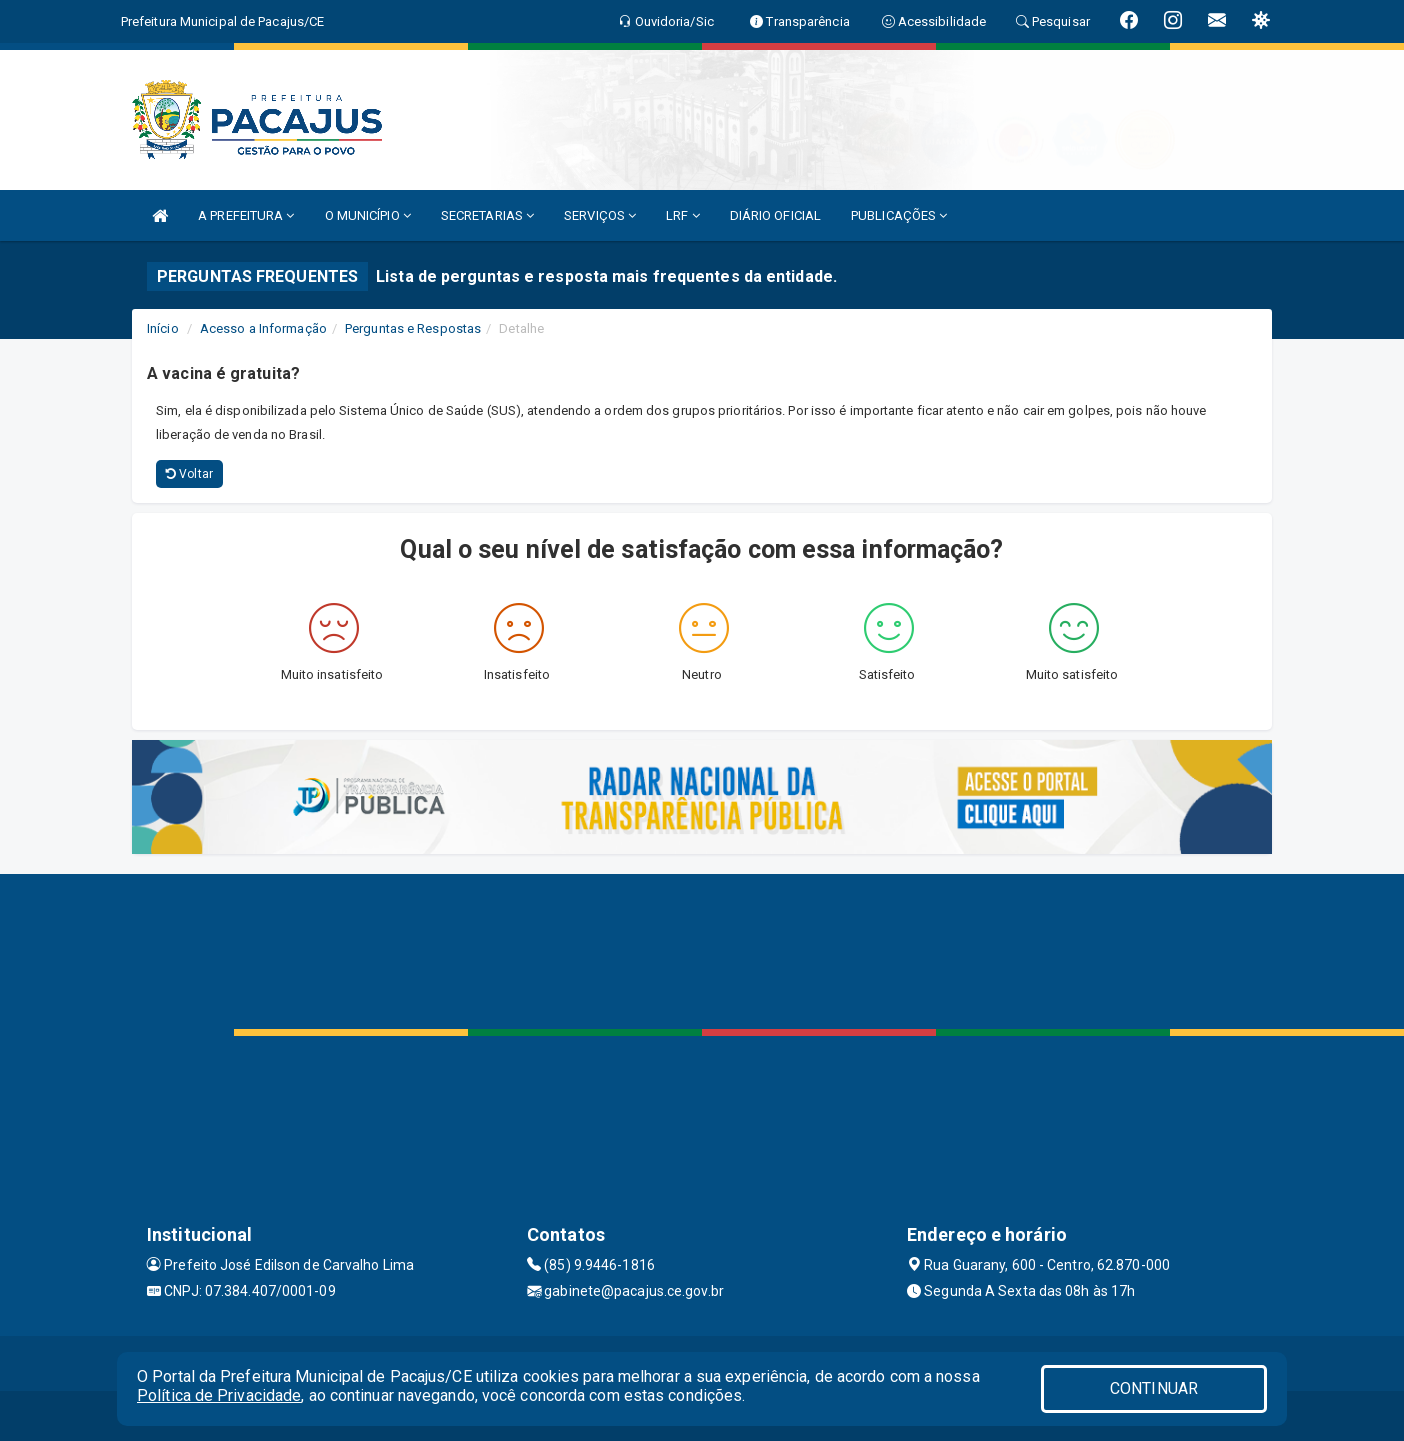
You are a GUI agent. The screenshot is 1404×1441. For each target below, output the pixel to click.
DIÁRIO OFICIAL (775, 215)
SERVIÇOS (600, 215)
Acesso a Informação (263, 328)
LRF (683, 215)
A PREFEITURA (246, 215)
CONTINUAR (1154, 1388)
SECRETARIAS (487, 215)
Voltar (189, 474)
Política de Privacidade (219, 1395)
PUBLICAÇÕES (899, 215)
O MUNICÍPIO (368, 215)
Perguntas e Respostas (413, 328)
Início (163, 328)
